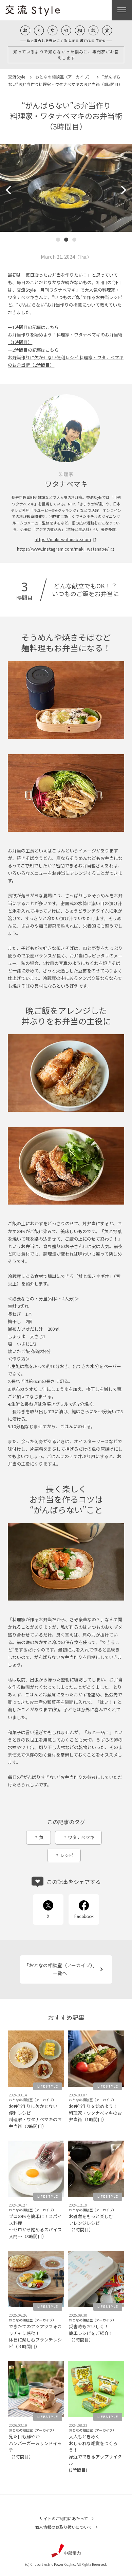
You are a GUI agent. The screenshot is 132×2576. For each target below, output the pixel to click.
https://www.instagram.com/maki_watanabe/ (63, 549)
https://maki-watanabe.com (63, 539)
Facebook (84, 1916)
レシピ (66, 1855)
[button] (10, 190)
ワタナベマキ (81, 1837)
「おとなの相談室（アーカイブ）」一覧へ (59, 1969)
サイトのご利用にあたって (63, 2518)
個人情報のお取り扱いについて (63, 2527)
